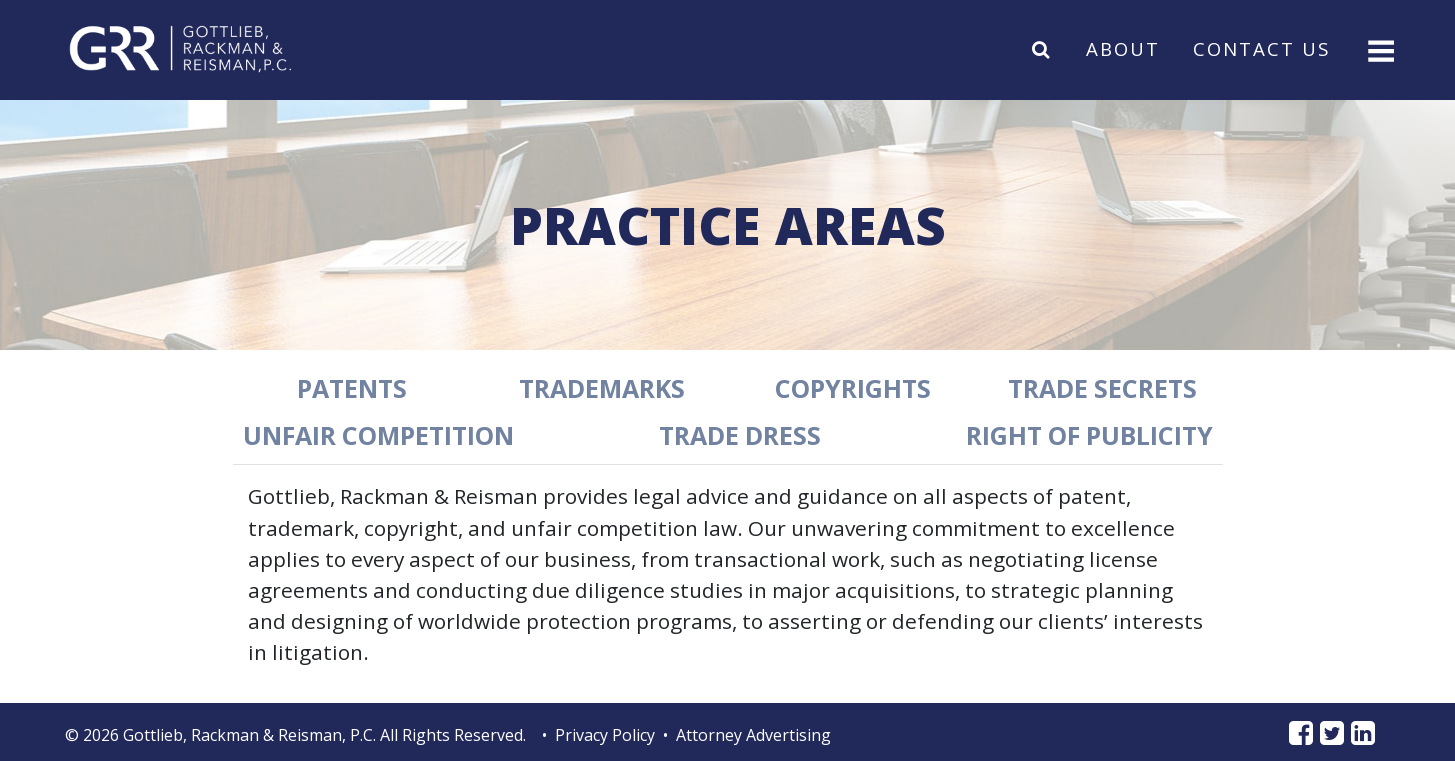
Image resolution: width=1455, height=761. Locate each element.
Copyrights (853, 388)
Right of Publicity (1089, 435)
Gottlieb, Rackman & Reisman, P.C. (249, 735)
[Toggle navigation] (1379, 49)
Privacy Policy (605, 735)
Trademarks (602, 388)
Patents (352, 388)
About (1123, 48)
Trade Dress (740, 435)
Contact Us (1261, 48)
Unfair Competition (378, 435)
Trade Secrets (1102, 388)
